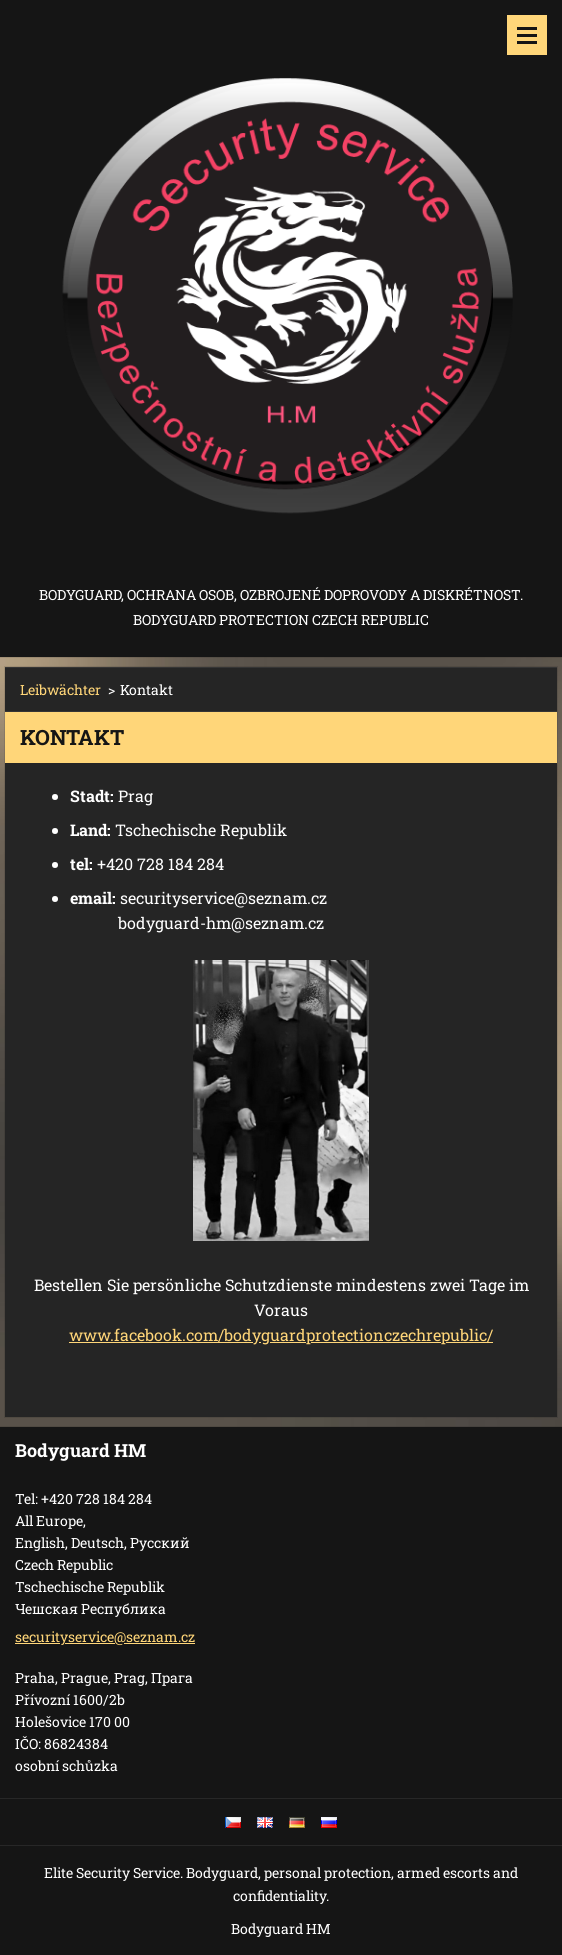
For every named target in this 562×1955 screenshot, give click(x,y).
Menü (527, 35)
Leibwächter (60, 689)
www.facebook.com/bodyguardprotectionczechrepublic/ (281, 1334)
